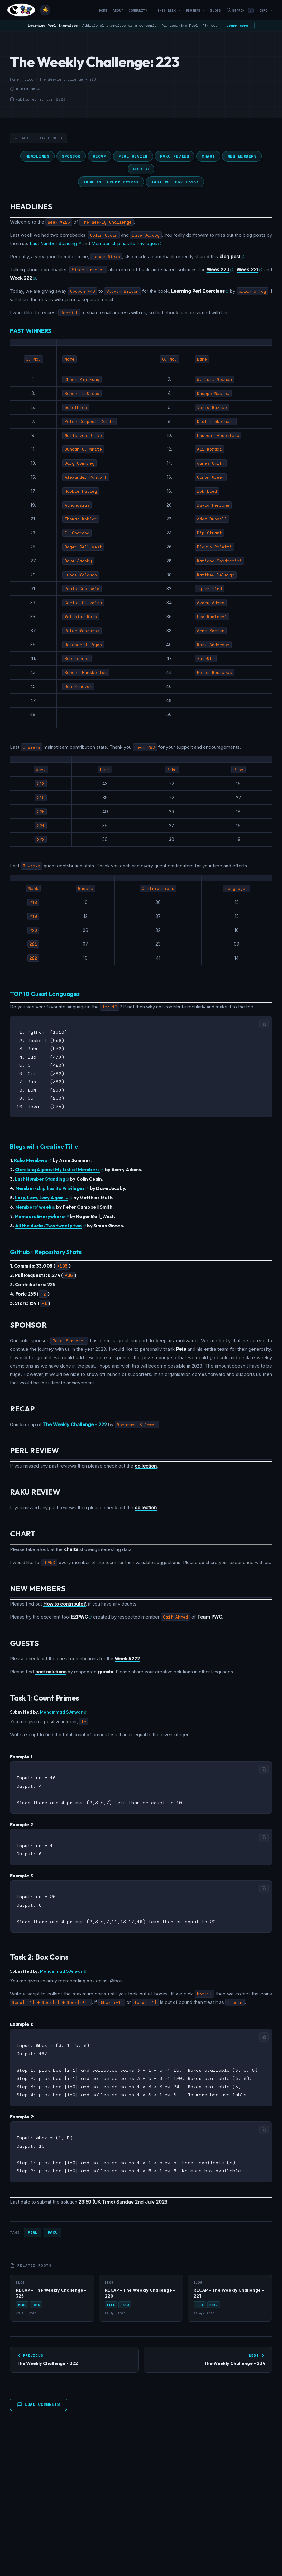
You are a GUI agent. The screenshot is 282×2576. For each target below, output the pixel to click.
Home (103, 10)
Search (240, 10)
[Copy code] (264, 1023)
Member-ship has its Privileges (126, 243)
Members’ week (35, 1204)
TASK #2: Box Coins (175, 182)
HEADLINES (38, 156)
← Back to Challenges (38, 137)
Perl (32, 2222)
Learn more (237, 25)
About (118, 10)
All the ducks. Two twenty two (50, 1223)
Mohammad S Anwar (63, 1709)
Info (265, 10)
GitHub (22, 1249)
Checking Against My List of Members (59, 1166)
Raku (52, 2222)
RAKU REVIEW (174, 156)
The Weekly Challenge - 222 (75, 1421)
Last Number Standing (55, 243)
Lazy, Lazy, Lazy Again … (43, 1195)
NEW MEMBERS (242, 156)
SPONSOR (71, 156)
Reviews (195, 10)
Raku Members (33, 1157)
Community (140, 10)
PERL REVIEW (133, 156)
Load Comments (38, 2394)
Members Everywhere (42, 1213)
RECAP (99, 156)
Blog (29, 79)
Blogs (215, 10)
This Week (168, 10)
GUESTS (141, 169)
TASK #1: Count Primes (111, 182)
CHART (208, 156)
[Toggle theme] (45, 10)
